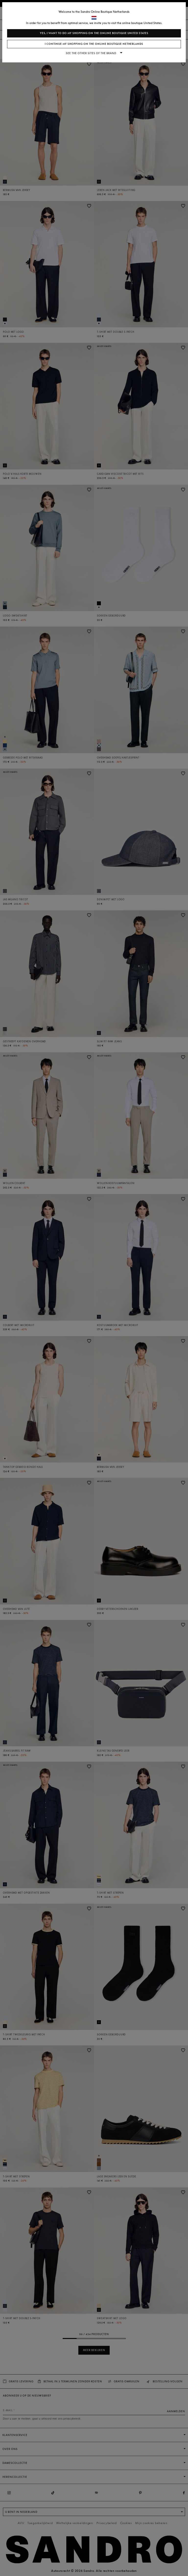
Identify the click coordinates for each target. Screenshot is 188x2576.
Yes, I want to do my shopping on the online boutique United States (94, 33)
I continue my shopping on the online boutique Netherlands (94, 44)
